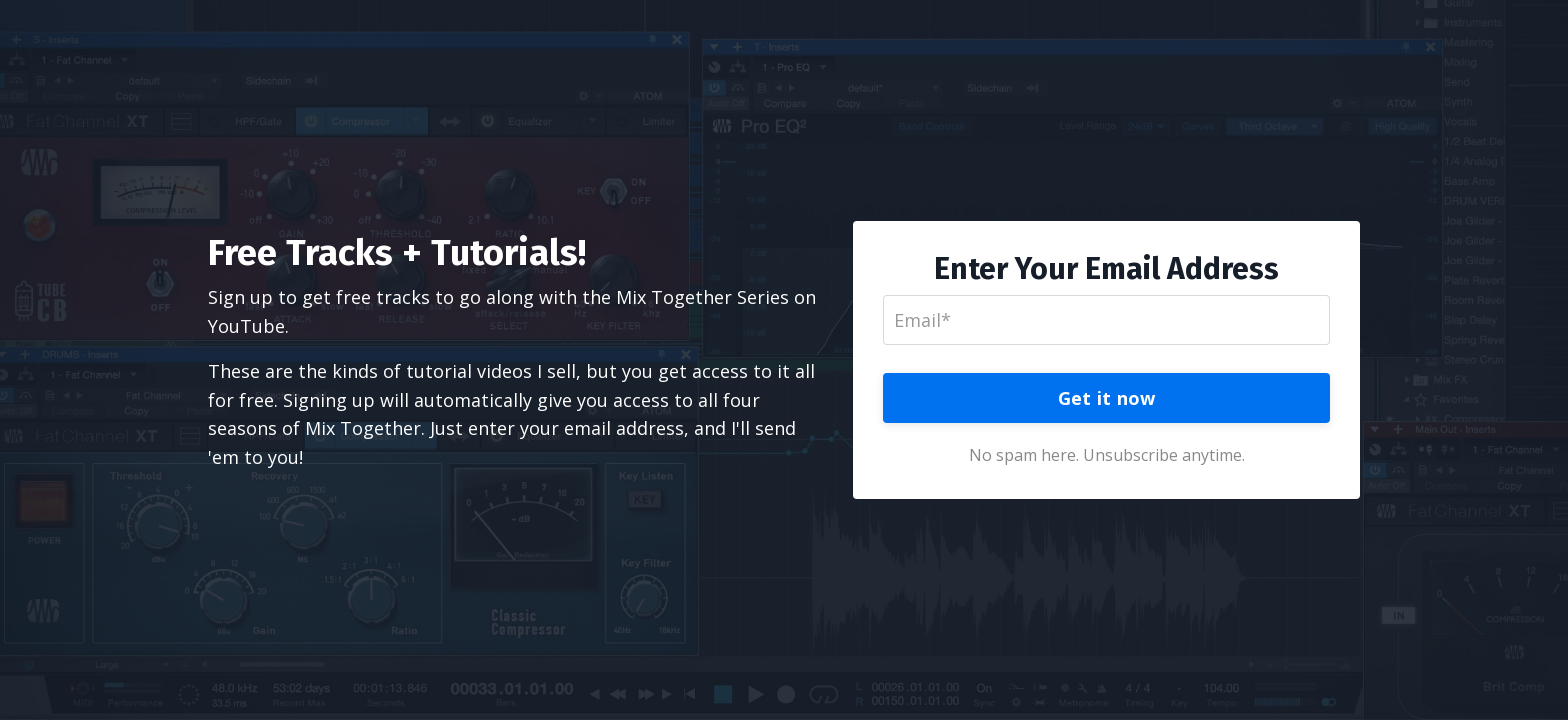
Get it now (1107, 398)
